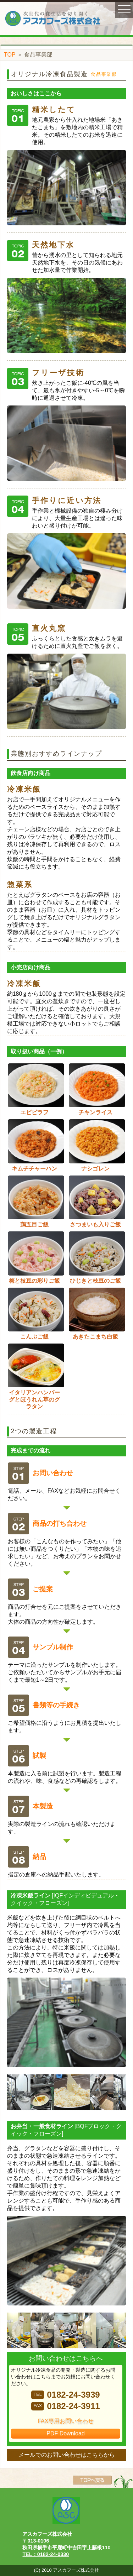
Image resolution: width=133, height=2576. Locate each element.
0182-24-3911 (65, 2406)
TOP (9, 55)
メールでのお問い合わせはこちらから (66, 2455)
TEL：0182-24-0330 (45, 2554)
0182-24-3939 (65, 2395)
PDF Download (65, 2433)
